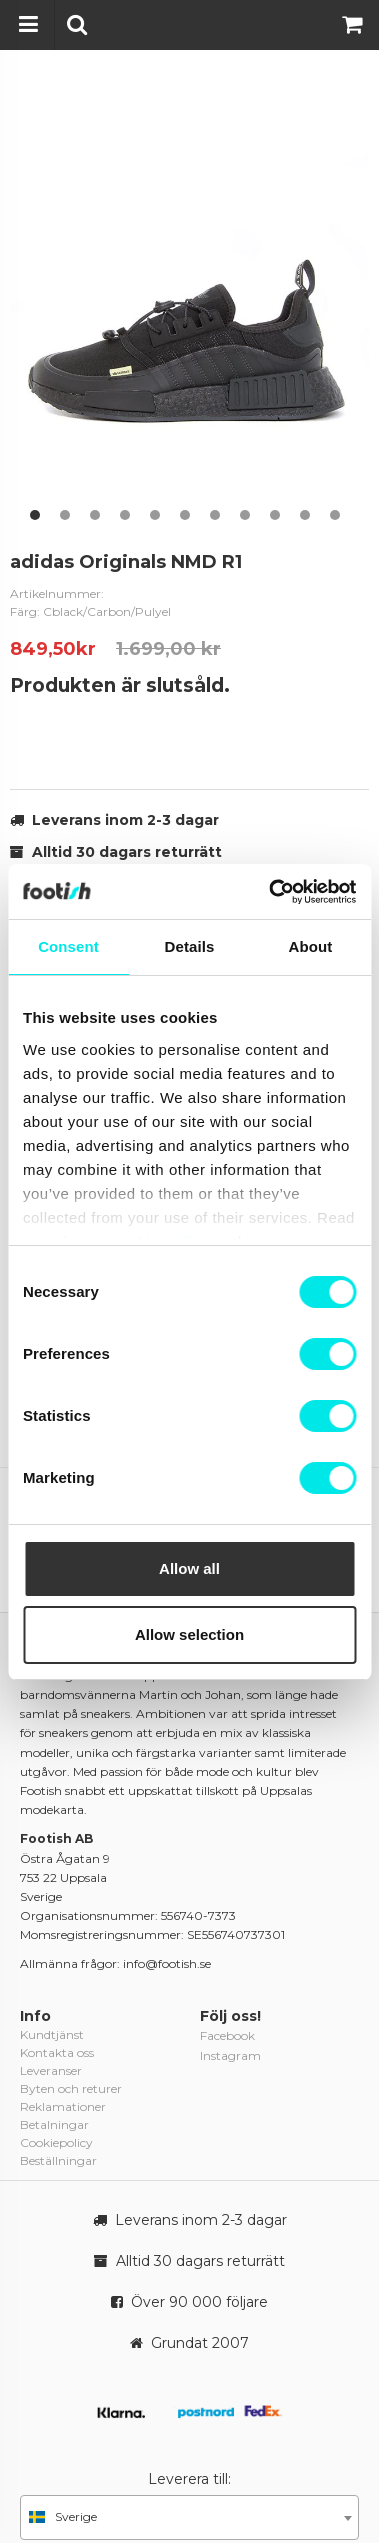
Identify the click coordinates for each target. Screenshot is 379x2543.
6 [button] (185, 515)
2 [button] (65, 515)
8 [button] (245, 515)
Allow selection (189, 1634)
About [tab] (311, 946)
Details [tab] (190, 946)
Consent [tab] (68, 946)
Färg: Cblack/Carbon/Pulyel (90, 611)
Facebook (227, 2035)
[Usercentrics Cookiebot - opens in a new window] (270, 892)
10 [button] (305, 515)
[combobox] (189, 2517)
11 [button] (335, 515)
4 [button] (125, 515)
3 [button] (95, 515)
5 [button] (155, 515)
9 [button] (275, 515)
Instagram (230, 2055)
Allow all (189, 1568)
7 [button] (215, 515)
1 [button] (35, 515)
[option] (189, 304)
